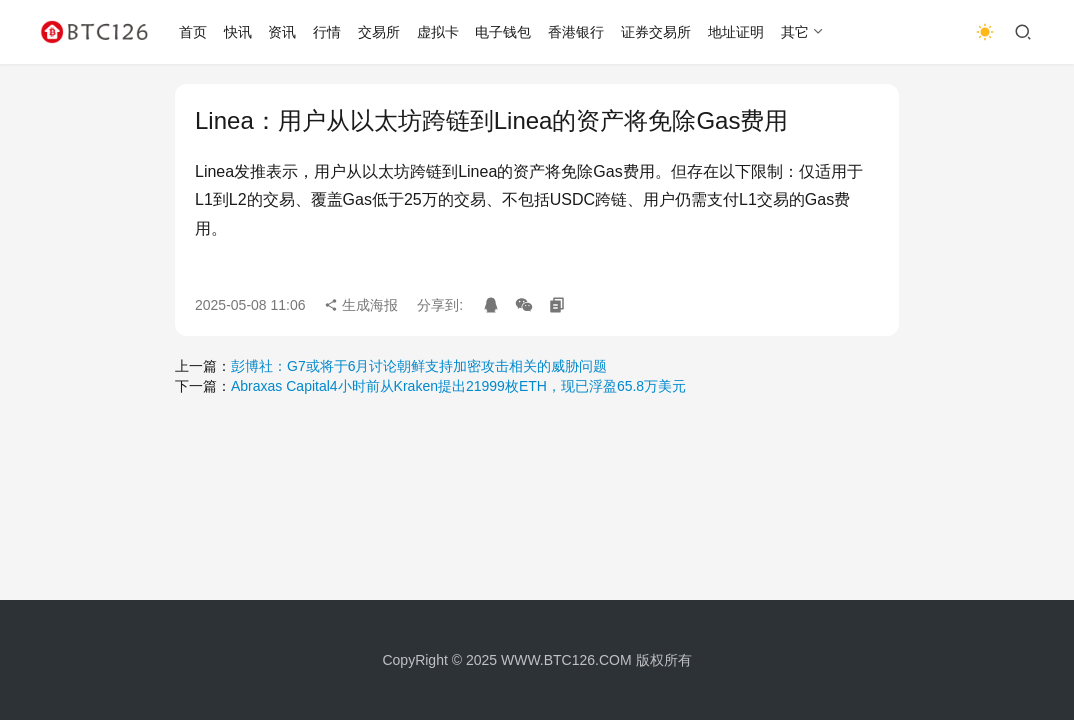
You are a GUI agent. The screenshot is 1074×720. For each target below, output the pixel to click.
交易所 (379, 32)
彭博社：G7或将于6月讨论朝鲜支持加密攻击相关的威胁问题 (419, 366)
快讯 (238, 32)
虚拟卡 (438, 32)
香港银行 (576, 32)
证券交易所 (656, 32)
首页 (193, 32)
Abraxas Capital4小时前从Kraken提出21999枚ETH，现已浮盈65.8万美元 (458, 386)
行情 (327, 32)
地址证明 (736, 32)
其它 (795, 32)
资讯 (282, 32)
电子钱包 (503, 32)
